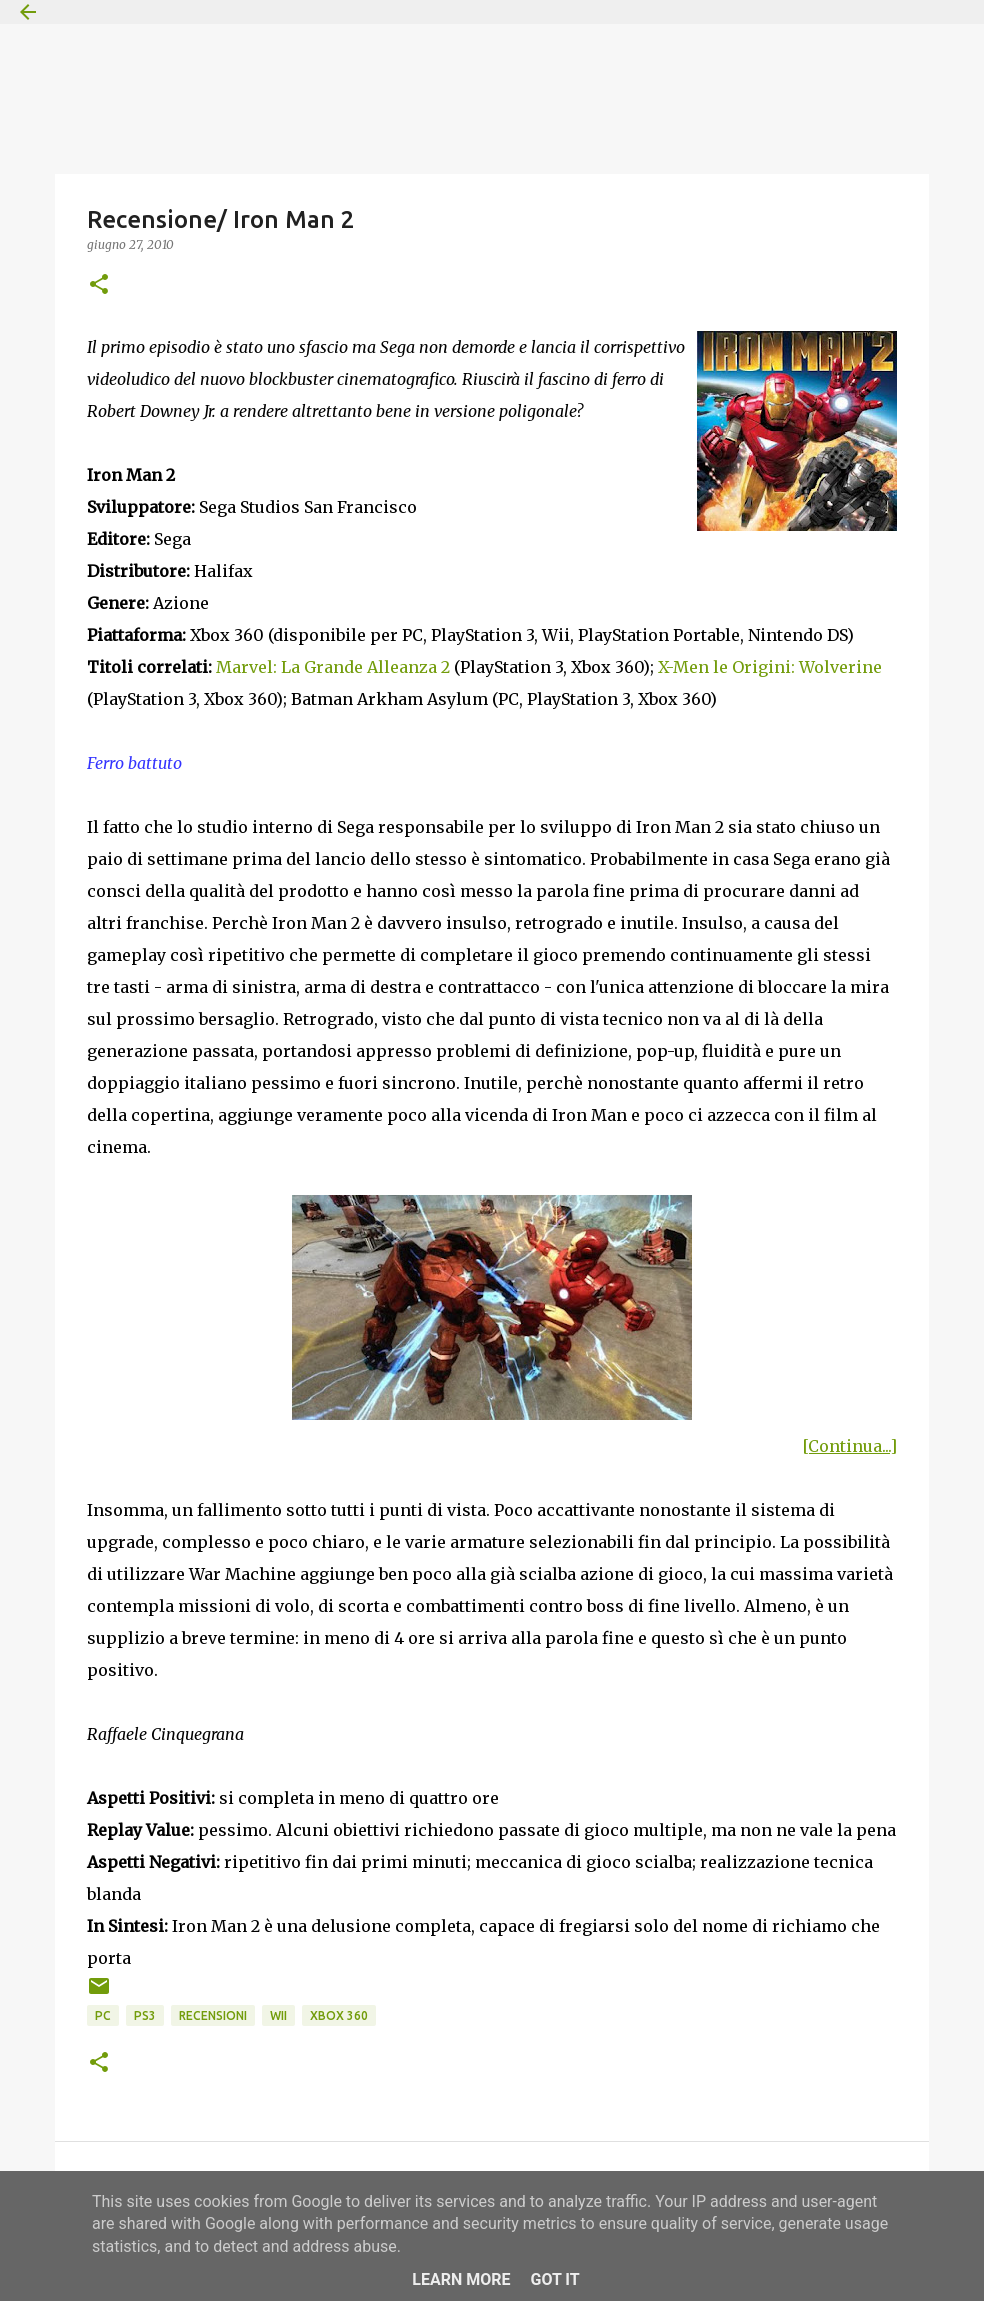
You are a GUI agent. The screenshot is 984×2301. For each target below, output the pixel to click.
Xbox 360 (339, 2015)
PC (103, 2015)
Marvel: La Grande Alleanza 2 (333, 667)
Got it (554, 2279)
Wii (278, 2015)
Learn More (461, 2279)
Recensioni (213, 2015)
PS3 (145, 2015)
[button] (99, 285)
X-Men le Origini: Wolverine (770, 667)
